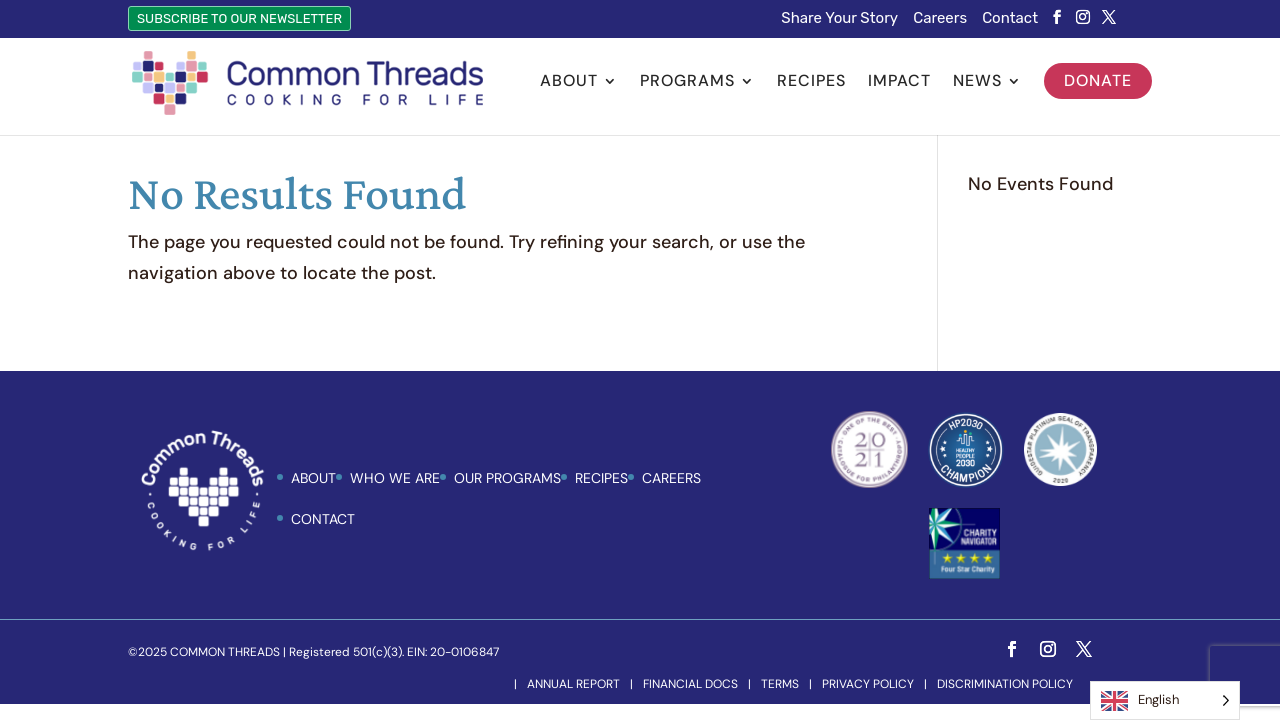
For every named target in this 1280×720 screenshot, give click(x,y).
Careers (940, 19)
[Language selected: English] (1165, 700)
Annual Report (573, 684)
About (569, 82)
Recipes (811, 82)
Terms (780, 684)
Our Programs (507, 478)
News (977, 82)
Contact (1010, 19)
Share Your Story (839, 19)
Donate (1098, 80)
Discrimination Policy (1005, 684)
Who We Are (395, 478)
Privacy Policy (868, 684)
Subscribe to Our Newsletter (239, 18)
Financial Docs (690, 684)
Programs (687, 82)
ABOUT (313, 478)
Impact (899, 82)
